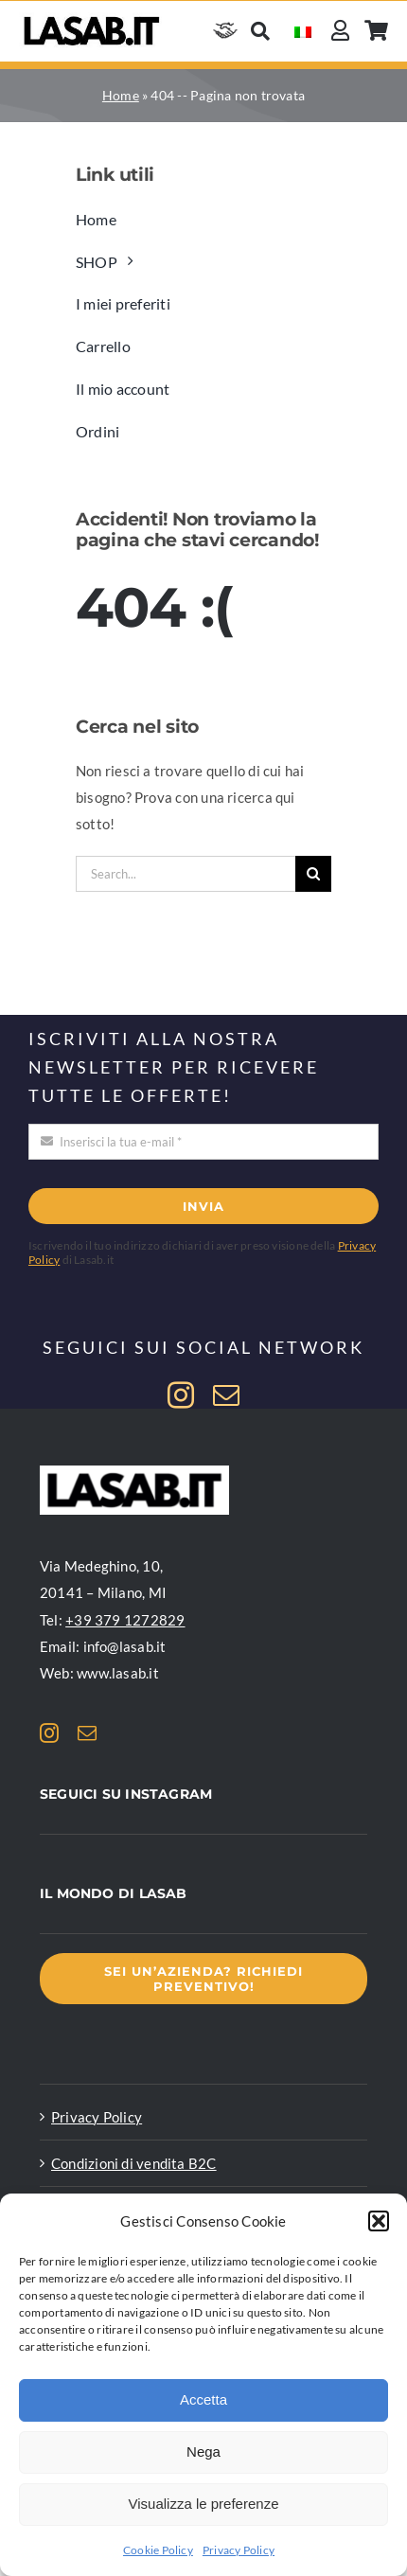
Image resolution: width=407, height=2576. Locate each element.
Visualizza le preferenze (204, 2504)
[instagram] (181, 1395)
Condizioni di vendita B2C (134, 2163)
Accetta (203, 2399)
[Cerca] (260, 30)
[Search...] (185, 874)
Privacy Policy (238, 2550)
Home (120, 95)
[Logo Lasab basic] (92, 18)
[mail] (226, 1395)
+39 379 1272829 (125, 1619)
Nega (203, 2451)
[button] (378, 2221)
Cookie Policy (158, 2550)
